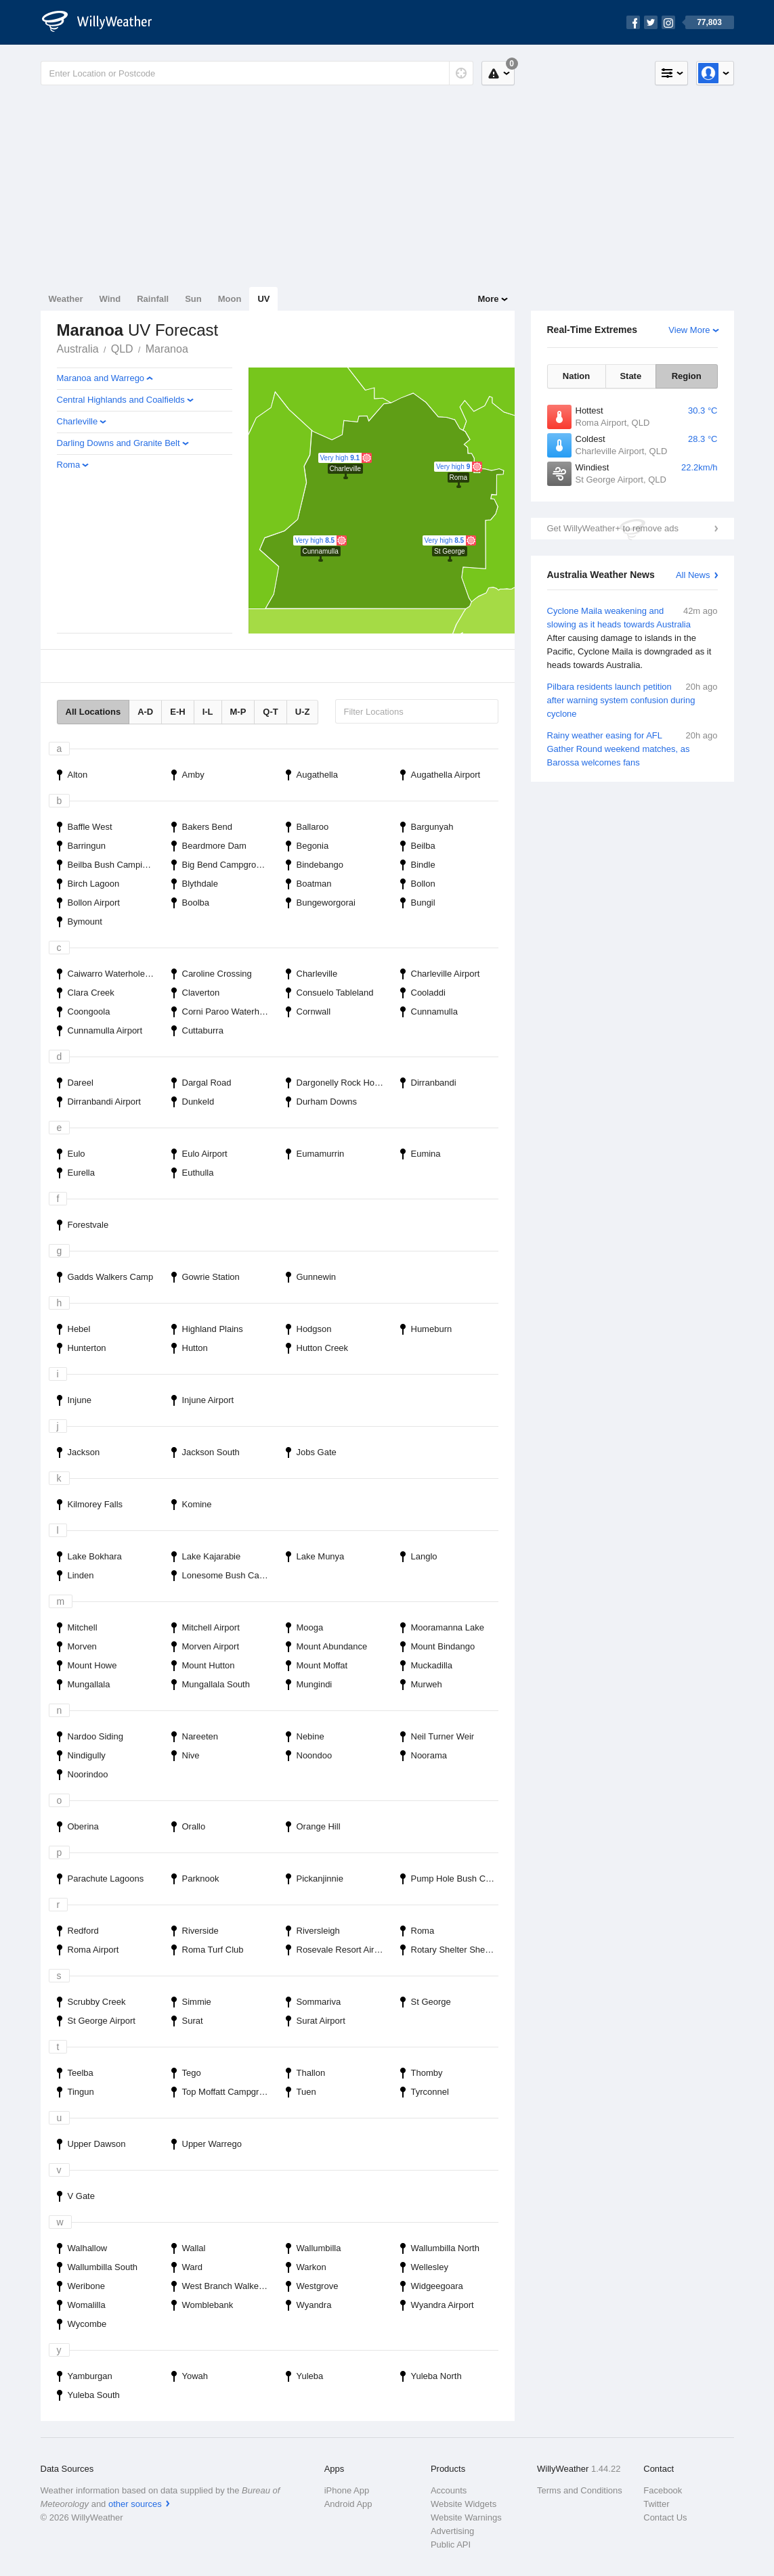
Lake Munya (321, 1556)
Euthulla (198, 1173)
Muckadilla (431, 1665)
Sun (193, 299)
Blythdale (200, 884)
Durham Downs (327, 1101)
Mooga (310, 1627)
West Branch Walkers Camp (230, 2286)
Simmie (196, 2002)
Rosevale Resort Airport (343, 1950)
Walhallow (88, 2248)
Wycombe (87, 2324)
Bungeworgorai (326, 902)
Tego (191, 2073)
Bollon (423, 884)
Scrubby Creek (97, 2002)
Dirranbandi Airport (104, 1101)
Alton (78, 775)
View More (689, 330)
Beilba (423, 846)
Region (687, 376)
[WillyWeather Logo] (104, 22)
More (487, 299)
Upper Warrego (212, 2144)
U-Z (302, 712)
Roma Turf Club (213, 1950)
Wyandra (314, 2305)
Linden (81, 1575)
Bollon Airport (94, 902)
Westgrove (318, 2286)
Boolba (195, 902)
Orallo (194, 1826)
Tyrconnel (430, 2092)
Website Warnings (466, 2517)
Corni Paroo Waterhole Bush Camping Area (230, 1011)
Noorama (429, 1755)
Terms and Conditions (579, 2490)
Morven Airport (211, 1646)
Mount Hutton (208, 1665)
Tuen (306, 2092)
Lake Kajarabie (211, 1556)
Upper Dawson (97, 2144)
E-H (177, 712)
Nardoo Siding (95, 1736)
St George (431, 2002)
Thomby (427, 2073)
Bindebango (320, 865)
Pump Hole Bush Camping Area (459, 1878)
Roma (69, 465)
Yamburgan (90, 2376)
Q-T (270, 712)
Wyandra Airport (442, 2305)
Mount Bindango (443, 1646)
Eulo (76, 1154)
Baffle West (90, 827)
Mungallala (89, 1684)
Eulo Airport (205, 1154)
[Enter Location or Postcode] (257, 73)
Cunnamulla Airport (105, 1030)
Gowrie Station (211, 1277)
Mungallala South (216, 1684)
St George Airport (101, 2021)
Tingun (81, 2092)
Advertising (452, 2531)
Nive (191, 1755)
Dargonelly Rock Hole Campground (344, 1083)
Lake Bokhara (95, 1556)
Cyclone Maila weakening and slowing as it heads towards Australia (632, 638)
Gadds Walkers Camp (111, 1277)
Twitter (656, 2504)
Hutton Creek (323, 1348)
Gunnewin (317, 1277)
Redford (83, 1931)
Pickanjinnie (320, 1878)
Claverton (201, 992)
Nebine (310, 1736)
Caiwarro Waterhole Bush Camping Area (115, 974)
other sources (135, 2504)
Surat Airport (321, 2021)
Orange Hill (319, 1826)
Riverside (200, 1931)
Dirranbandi (433, 1083)
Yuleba (310, 2376)
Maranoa (167, 349)
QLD (122, 349)
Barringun (87, 846)
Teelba (80, 2073)
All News (693, 575)
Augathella (317, 775)
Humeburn (431, 1329)
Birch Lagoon (94, 884)
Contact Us (665, 2517)
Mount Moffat (322, 1665)
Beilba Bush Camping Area (115, 865)
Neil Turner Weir (443, 1736)
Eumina (426, 1154)
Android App (348, 2504)
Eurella (81, 1173)
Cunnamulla (434, 1011)
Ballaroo (313, 827)
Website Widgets (463, 2504)
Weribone (86, 2286)
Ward (192, 2267)
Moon (230, 299)
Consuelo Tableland (335, 992)
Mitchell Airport (211, 1627)
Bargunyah (432, 827)
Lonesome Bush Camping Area (230, 1575)
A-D (145, 712)
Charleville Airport (445, 974)
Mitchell (83, 1627)
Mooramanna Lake (447, 1627)
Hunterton (87, 1348)
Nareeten (200, 1736)
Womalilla (87, 2305)
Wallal (194, 2248)
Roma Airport (93, 1950)
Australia (78, 349)
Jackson (84, 1452)
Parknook (200, 1878)
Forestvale (88, 1225)
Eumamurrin (321, 1154)
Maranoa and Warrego (101, 378)
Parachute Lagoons (106, 1878)
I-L (207, 712)
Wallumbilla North (445, 2248)
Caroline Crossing (217, 974)
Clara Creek (91, 992)
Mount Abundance (332, 1646)
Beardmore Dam (214, 846)
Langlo (424, 1556)
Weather (66, 299)
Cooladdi (428, 992)
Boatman (314, 884)
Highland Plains (212, 1329)
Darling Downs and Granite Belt (118, 443)
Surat (192, 2021)
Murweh (426, 1684)
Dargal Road (207, 1083)
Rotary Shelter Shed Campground (459, 1950)
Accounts (449, 2490)
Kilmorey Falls (95, 1504)
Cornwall (314, 1011)
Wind (110, 299)
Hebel (79, 1329)
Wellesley (429, 2267)
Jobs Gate (317, 1452)
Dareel (80, 1083)
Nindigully (87, 1755)
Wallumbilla (319, 2248)
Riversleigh (318, 1931)
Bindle (423, 865)
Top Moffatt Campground (230, 2092)
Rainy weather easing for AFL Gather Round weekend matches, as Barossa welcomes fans (632, 748)
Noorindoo (88, 1774)
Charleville (77, 421)
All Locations (93, 712)
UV (263, 299)
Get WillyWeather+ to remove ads (613, 528)
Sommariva (319, 2002)
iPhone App (347, 2490)
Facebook (662, 2490)
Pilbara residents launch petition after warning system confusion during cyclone (632, 699)
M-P (238, 712)
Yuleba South (94, 2395)
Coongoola (89, 1011)
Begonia (313, 846)
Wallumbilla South (103, 2267)
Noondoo (314, 1755)
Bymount (85, 921)
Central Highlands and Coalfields (121, 400)
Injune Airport (208, 1400)
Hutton (195, 1348)
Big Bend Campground (227, 865)
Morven (82, 1646)
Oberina (83, 1826)
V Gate (81, 2196)
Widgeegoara (437, 2286)
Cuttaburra (202, 1030)
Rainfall (153, 299)
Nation (576, 376)
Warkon (311, 2267)
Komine (197, 1504)
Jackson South (211, 1452)
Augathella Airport (446, 775)
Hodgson (314, 1329)
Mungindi (314, 1684)
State (630, 376)
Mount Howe (92, 1665)
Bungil (423, 902)
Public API (451, 2544)
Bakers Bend (207, 827)
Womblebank (208, 2305)
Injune (79, 1400)
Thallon (311, 2073)
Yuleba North (436, 2376)
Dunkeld (198, 1101)
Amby (193, 775)
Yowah (195, 2376)
